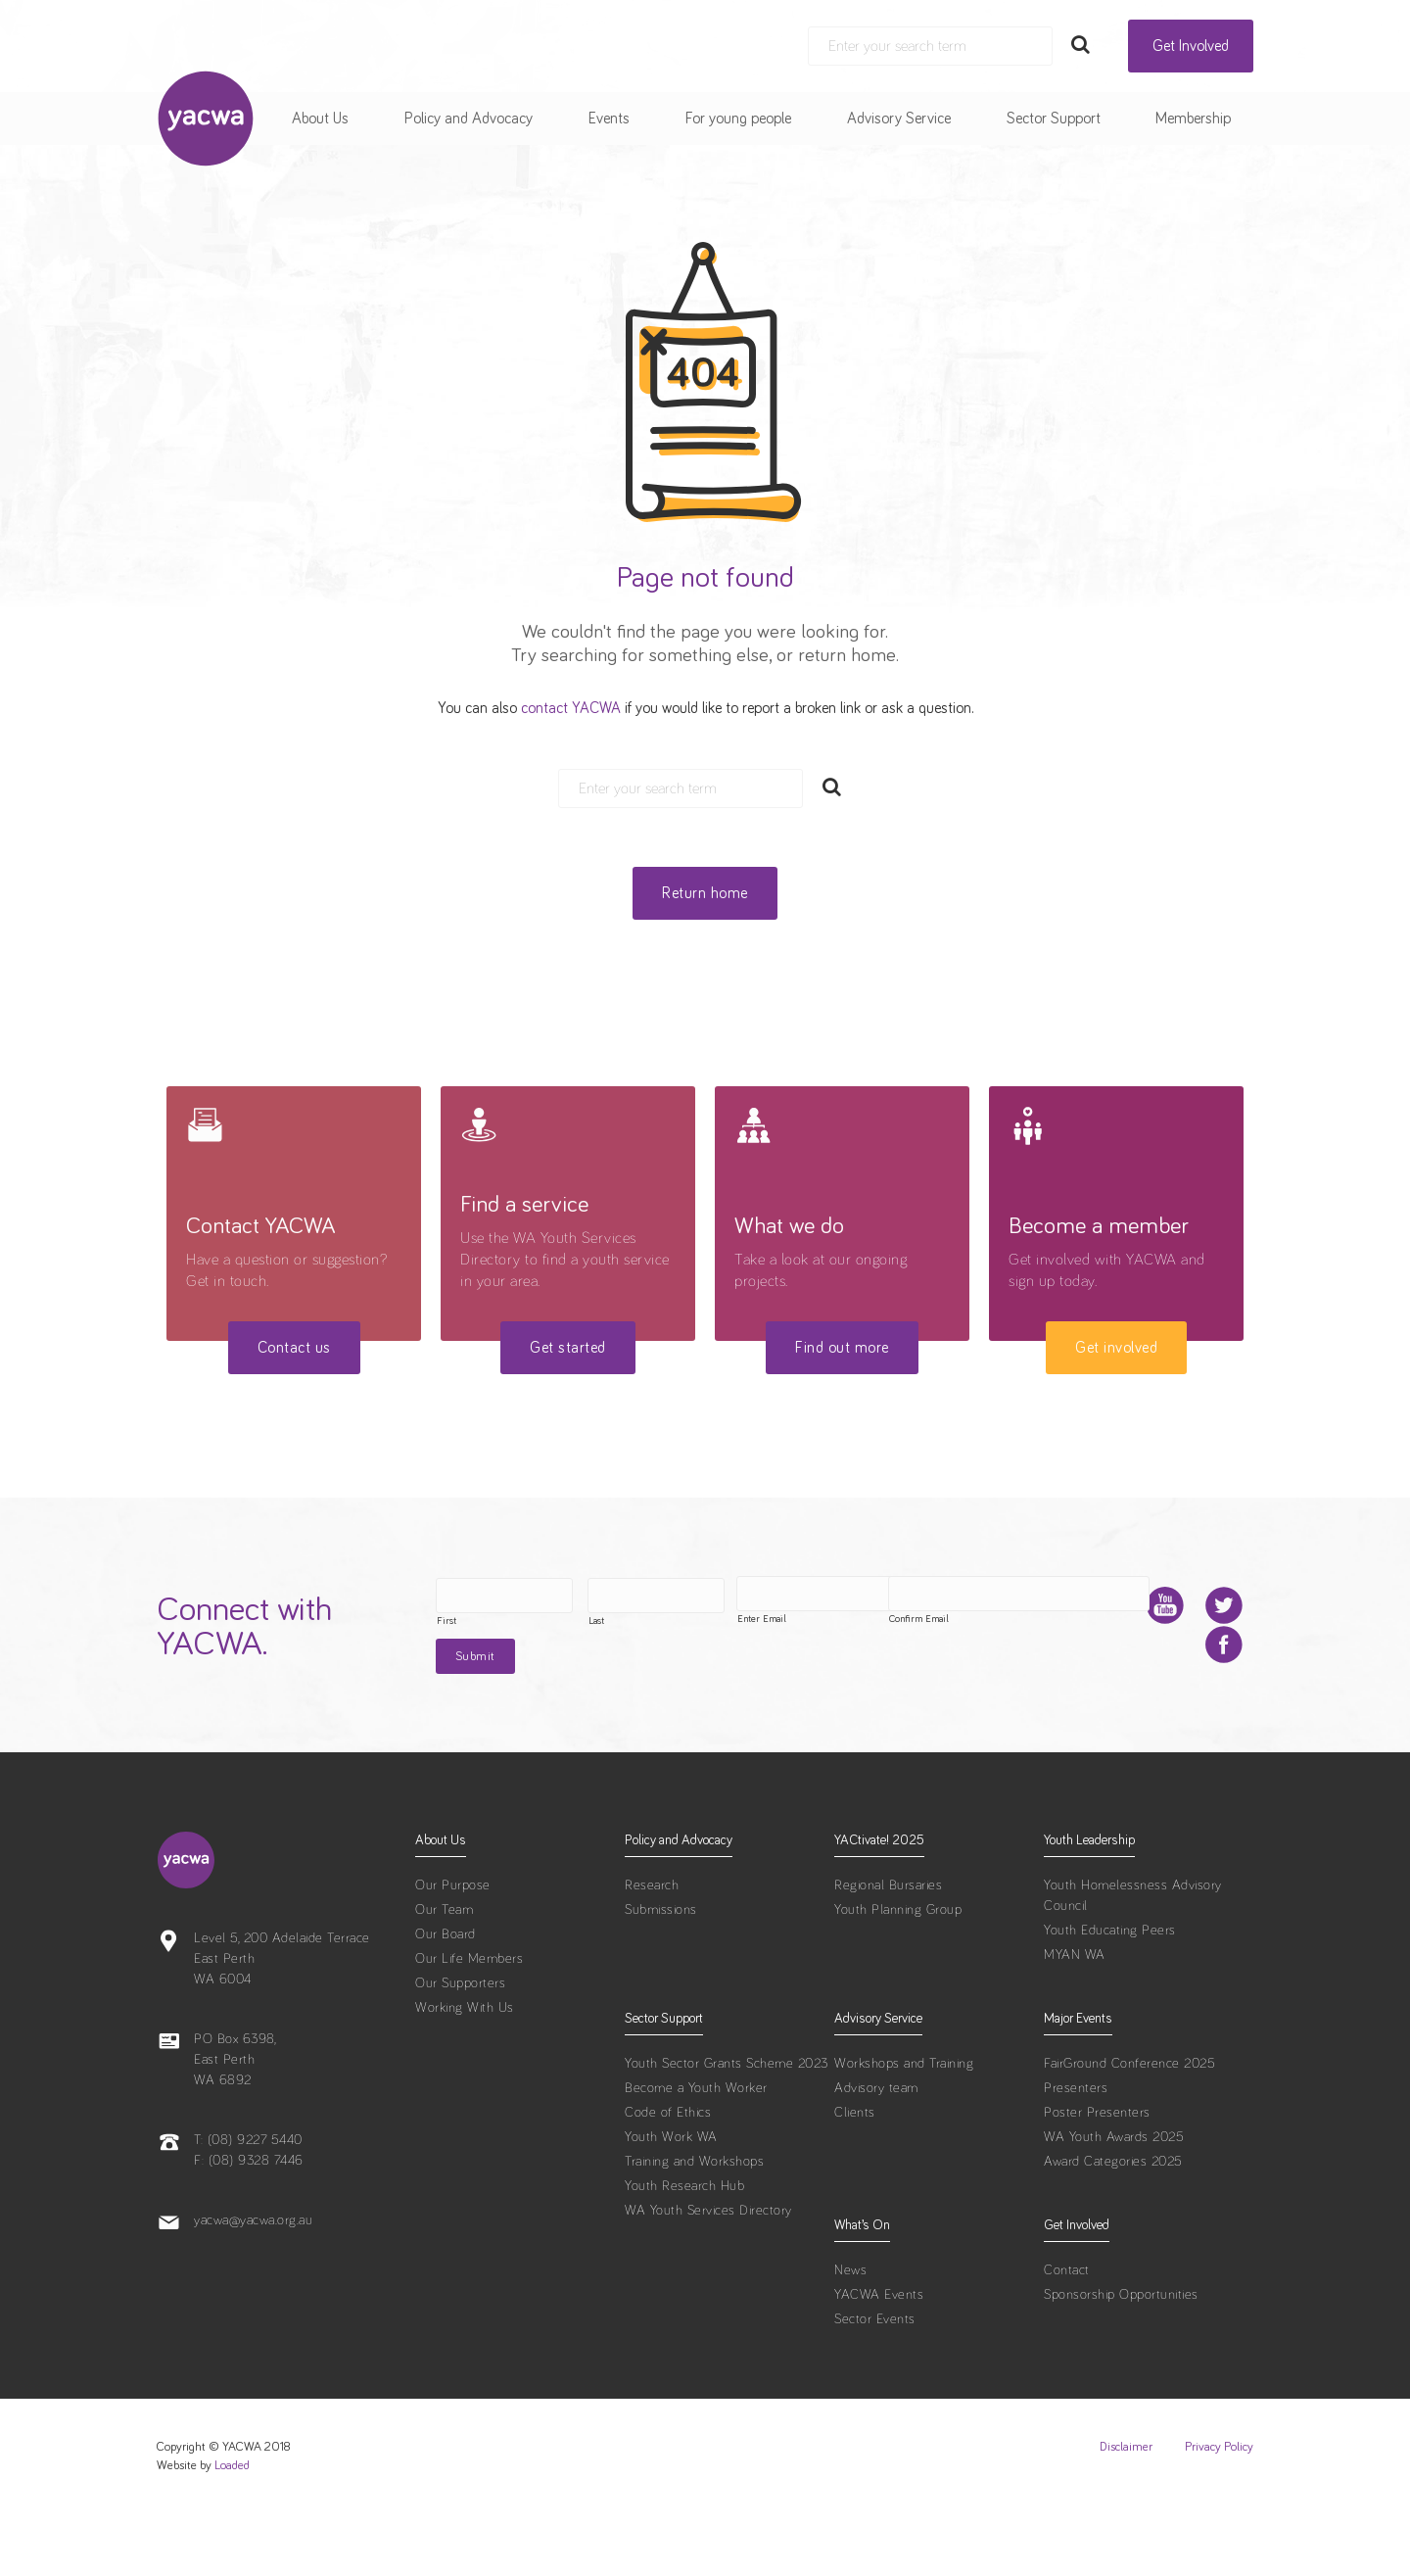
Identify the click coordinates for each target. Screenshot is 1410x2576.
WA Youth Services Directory (708, 2271)
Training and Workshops (694, 2222)
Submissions (661, 1971)
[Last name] (607, 1595)
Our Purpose (453, 1946)
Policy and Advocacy (468, 118)
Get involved (1116, 1348)
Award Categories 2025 (1113, 2222)
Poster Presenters (1097, 2173)
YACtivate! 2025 (879, 1901)
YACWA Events (878, 2355)
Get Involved (1190, 46)
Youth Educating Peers (1110, 1991)
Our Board (445, 1995)
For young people (738, 118)
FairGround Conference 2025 (1129, 2124)
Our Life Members (469, 2020)
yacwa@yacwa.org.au (253, 2281)
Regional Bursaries (888, 1946)
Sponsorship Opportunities (1121, 2355)
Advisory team (876, 2149)
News (850, 2331)
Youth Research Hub (684, 2247)
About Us (320, 118)
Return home (705, 893)
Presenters (1075, 2149)
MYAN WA (1074, 2016)
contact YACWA (571, 708)
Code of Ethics (668, 2173)
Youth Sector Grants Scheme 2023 (726, 2124)
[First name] (455, 1595)
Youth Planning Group (898, 1971)
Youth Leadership (1089, 1901)
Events (609, 118)
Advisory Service (899, 118)
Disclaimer (1126, 2508)
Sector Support (1054, 118)
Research (652, 1946)
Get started (568, 1348)
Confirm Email (706, 1682)
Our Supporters (460, 2044)
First (397, 1621)
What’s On (862, 2286)
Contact (1067, 2331)
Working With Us (464, 2068)
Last (547, 1621)
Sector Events (875, 2380)
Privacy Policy (1219, 2508)
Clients (854, 2173)
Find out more (842, 1348)
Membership (1193, 118)
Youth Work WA (671, 2198)
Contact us (294, 1348)
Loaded (232, 2526)
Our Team (444, 1971)
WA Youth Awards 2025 (1114, 2198)
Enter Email (412, 1682)
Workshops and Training (903, 2124)
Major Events (1078, 2079)
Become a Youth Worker (696, 2149)
